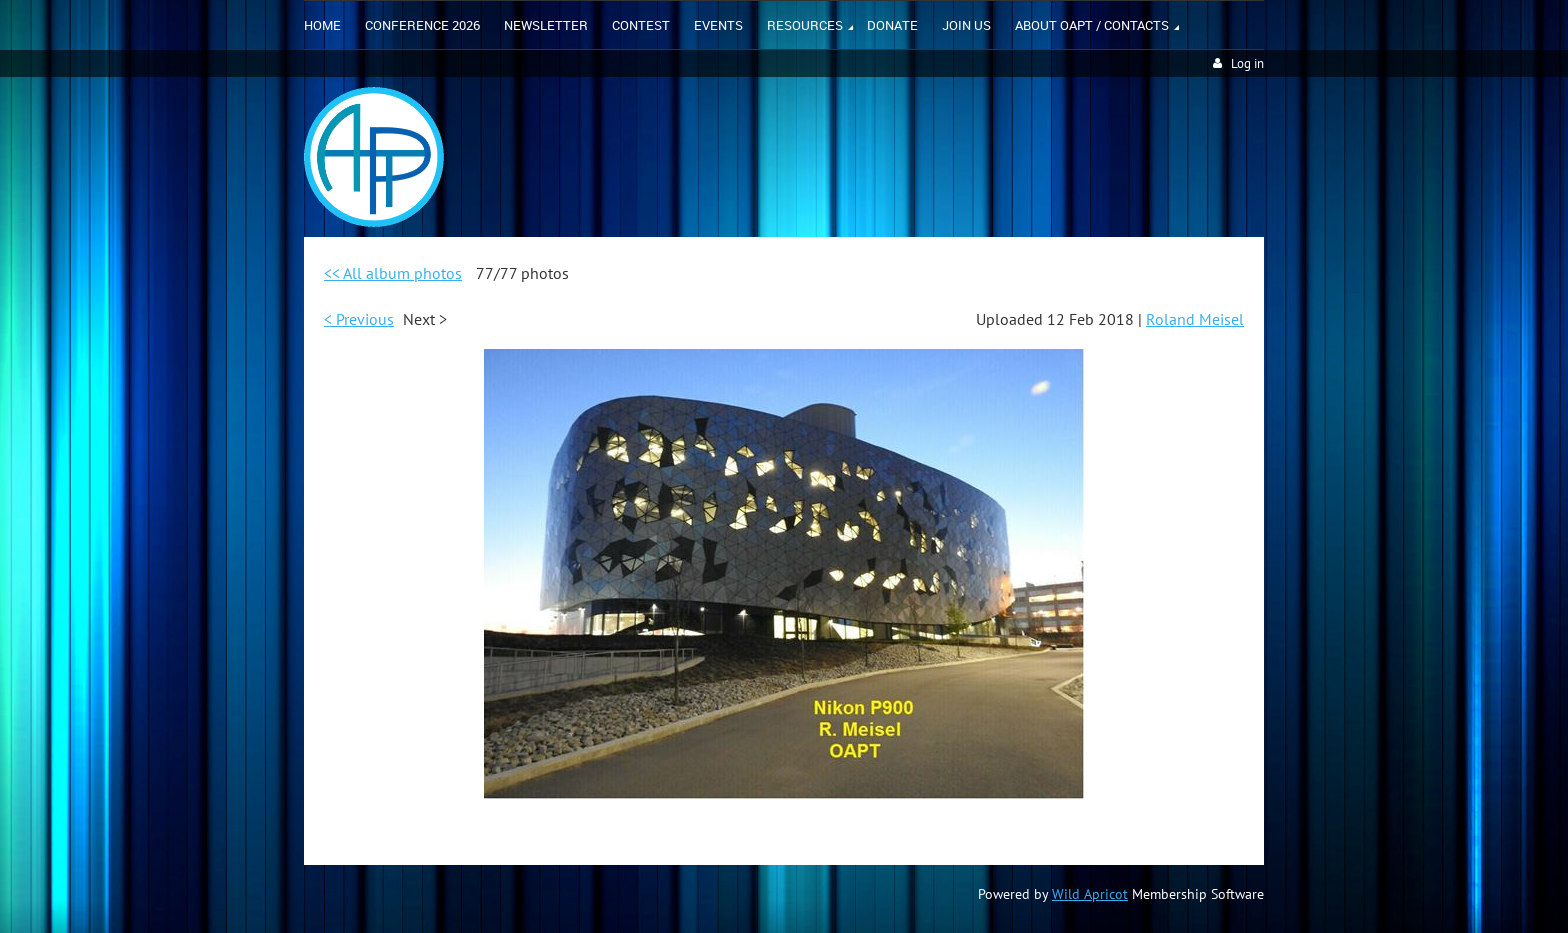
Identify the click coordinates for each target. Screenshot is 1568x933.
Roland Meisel (1195, 319)
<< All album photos (393, 273)
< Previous (359, 319)
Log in (1247, 63)
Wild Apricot (1090, 894)
